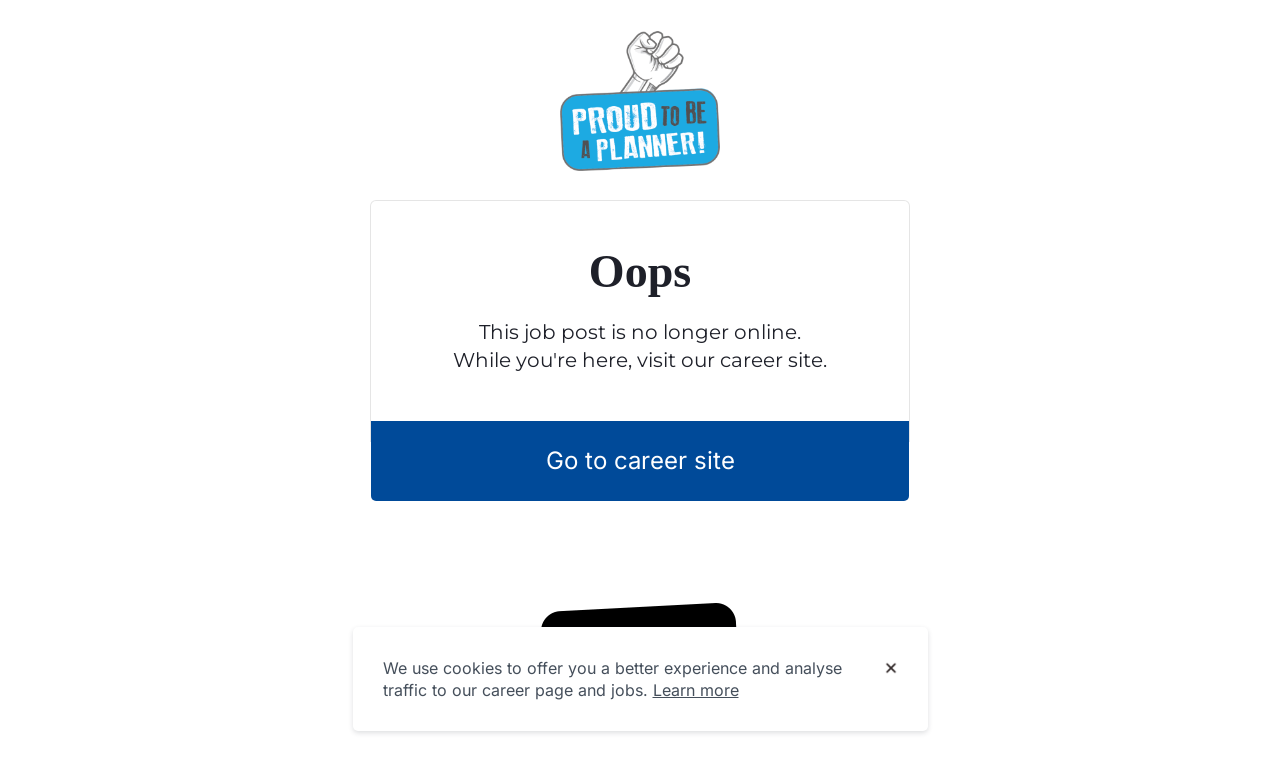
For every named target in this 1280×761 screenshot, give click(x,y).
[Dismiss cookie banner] (891, 669)
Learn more (696, 690)
